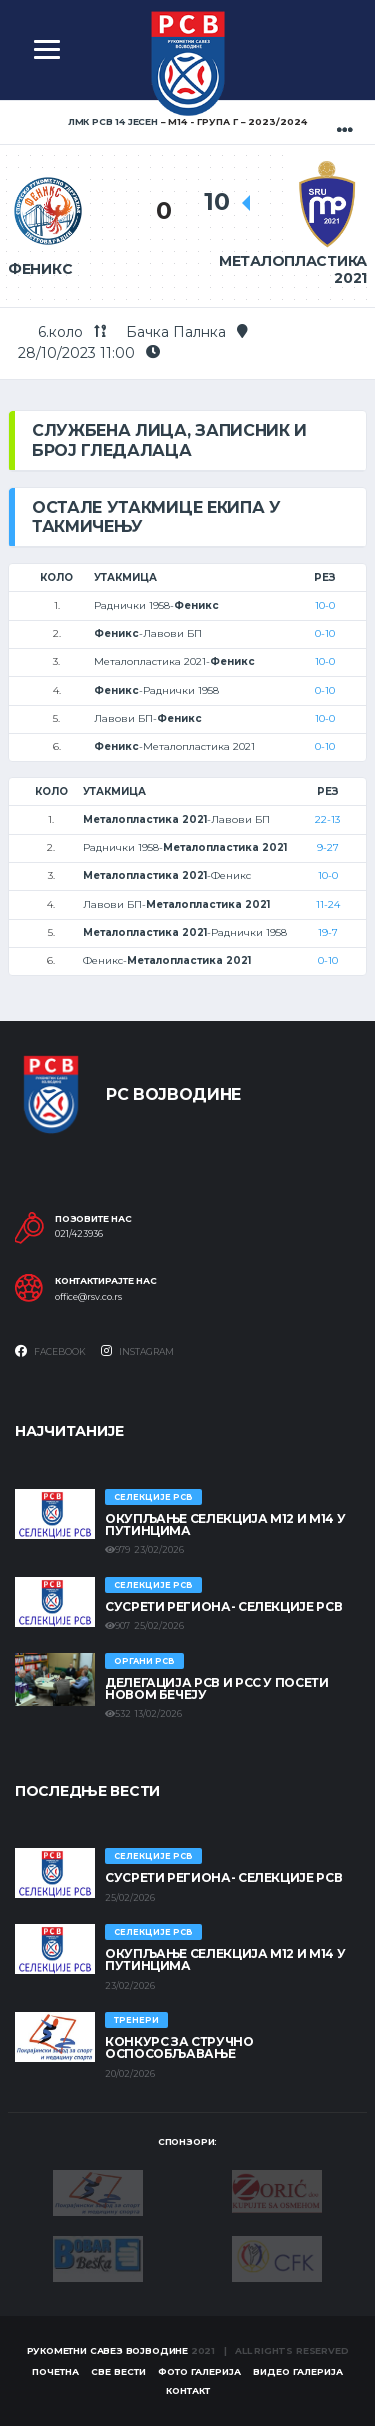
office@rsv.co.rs (88, 1297)
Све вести (118, 2371)
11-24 (328, 904)
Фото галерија (199, 2371)
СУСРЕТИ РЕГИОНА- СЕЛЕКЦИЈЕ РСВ (223, 1606)
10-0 (325, 605)
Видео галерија (298, 2371)
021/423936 (79, 1234)
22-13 (327, 819)
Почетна (55, 2371)
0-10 (325, 633)
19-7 (328, 932)
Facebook (50, 1351)
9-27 (328, 847)
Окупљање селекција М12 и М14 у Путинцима (225, 1524)
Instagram (137, 1351)
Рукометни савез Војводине (108, 2350)
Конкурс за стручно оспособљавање (179, 2047)
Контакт (188, 2390)
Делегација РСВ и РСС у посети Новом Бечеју (217, 1688)
